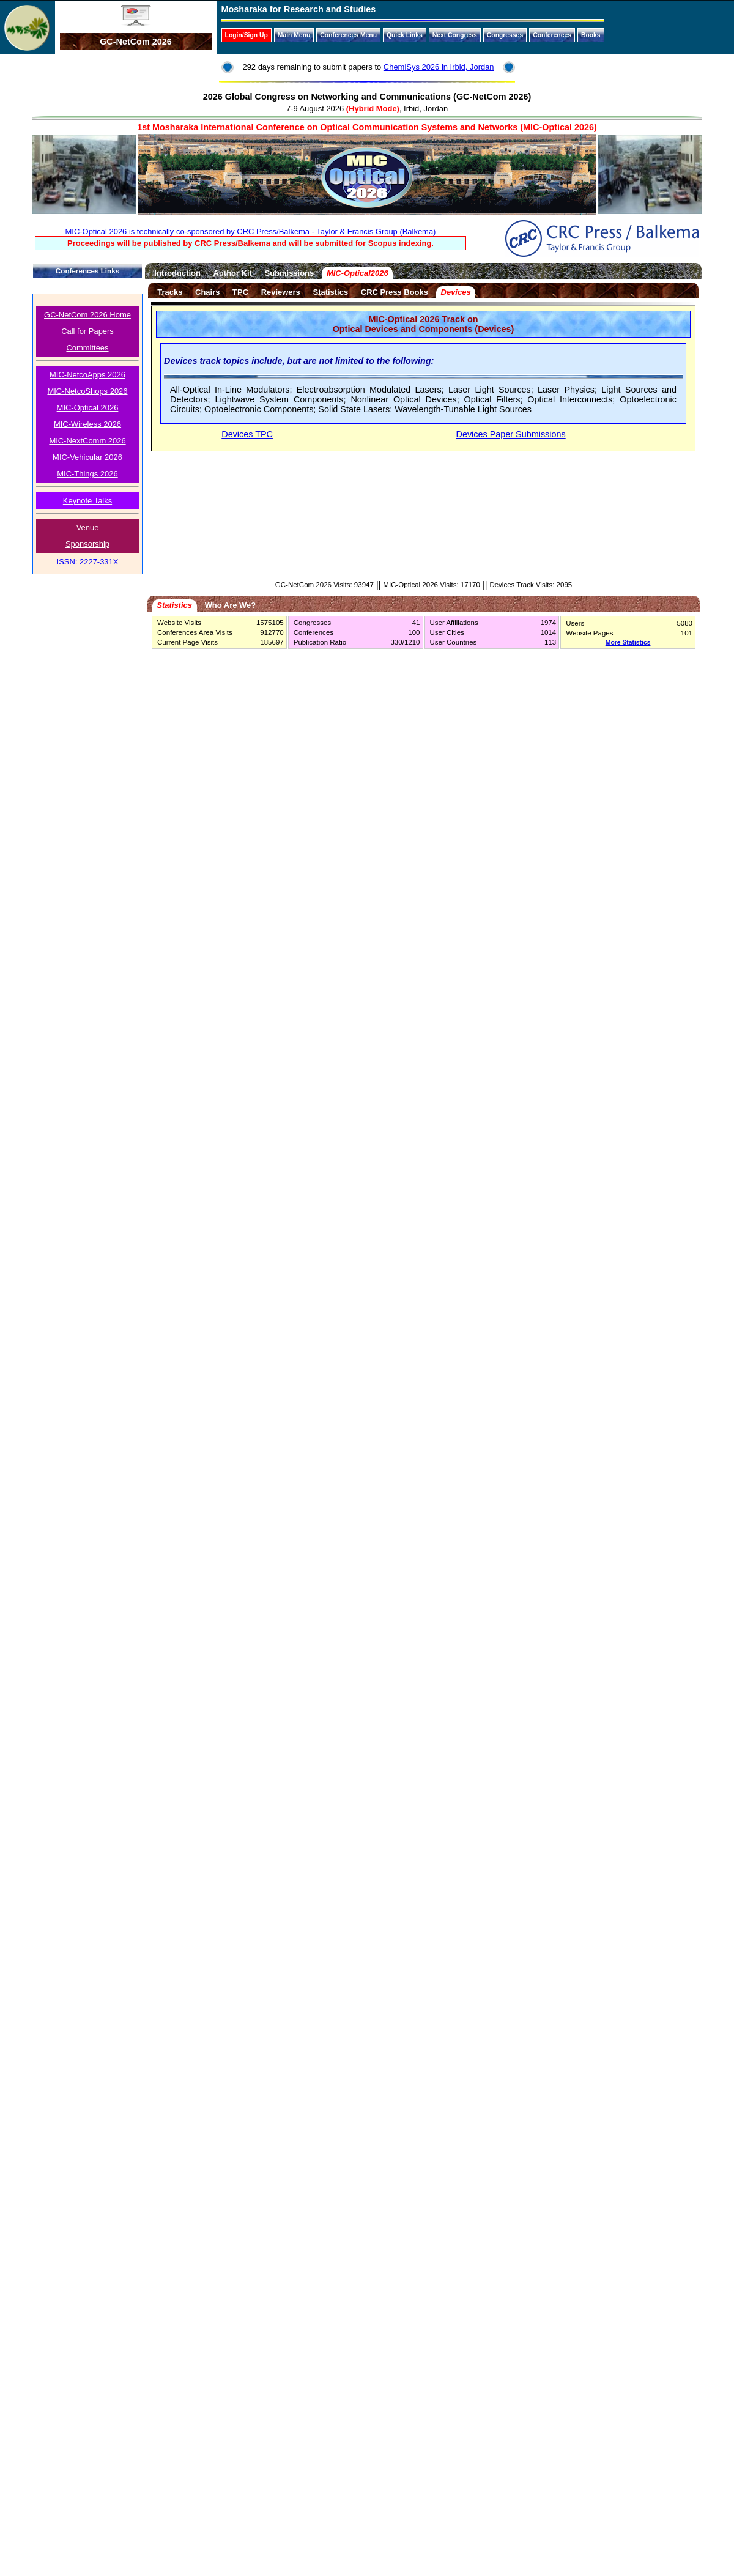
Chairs (207, 292)
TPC (240, 292)
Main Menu (294, 35)
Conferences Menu (348, 35)
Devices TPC (247, 434)
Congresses (505, 35)
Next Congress (454, 35)
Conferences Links (87, 271)
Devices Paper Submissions (511, 434)
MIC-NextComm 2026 (87, 440)
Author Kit (232, 273)
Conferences (552, 35)
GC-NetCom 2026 (136, 41)
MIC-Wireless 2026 (87, 424)
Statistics (331, 292)
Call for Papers (87, 331)
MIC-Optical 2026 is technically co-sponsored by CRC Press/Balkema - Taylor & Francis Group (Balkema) (250, 231)
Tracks (169, 292)
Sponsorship (87, 544)
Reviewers (280, 292)
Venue (87, 527)
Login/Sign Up (246, 35)
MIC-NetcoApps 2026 (87, 374)
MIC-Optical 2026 (88, 407)
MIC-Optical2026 (357, 273)
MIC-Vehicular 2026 (87, 457)
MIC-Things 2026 (87, 473)
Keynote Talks (87, 500)
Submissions (289, 273)
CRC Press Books (394, 292)
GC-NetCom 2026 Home (87, 314)
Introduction (177, 273)
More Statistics (628, 642)
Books (591, 35)
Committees (87, 347)
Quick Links (405, 35)
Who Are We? (230, 605)
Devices (456, 292)
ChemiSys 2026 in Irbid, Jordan (439, 67)
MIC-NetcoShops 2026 (87, 391)
